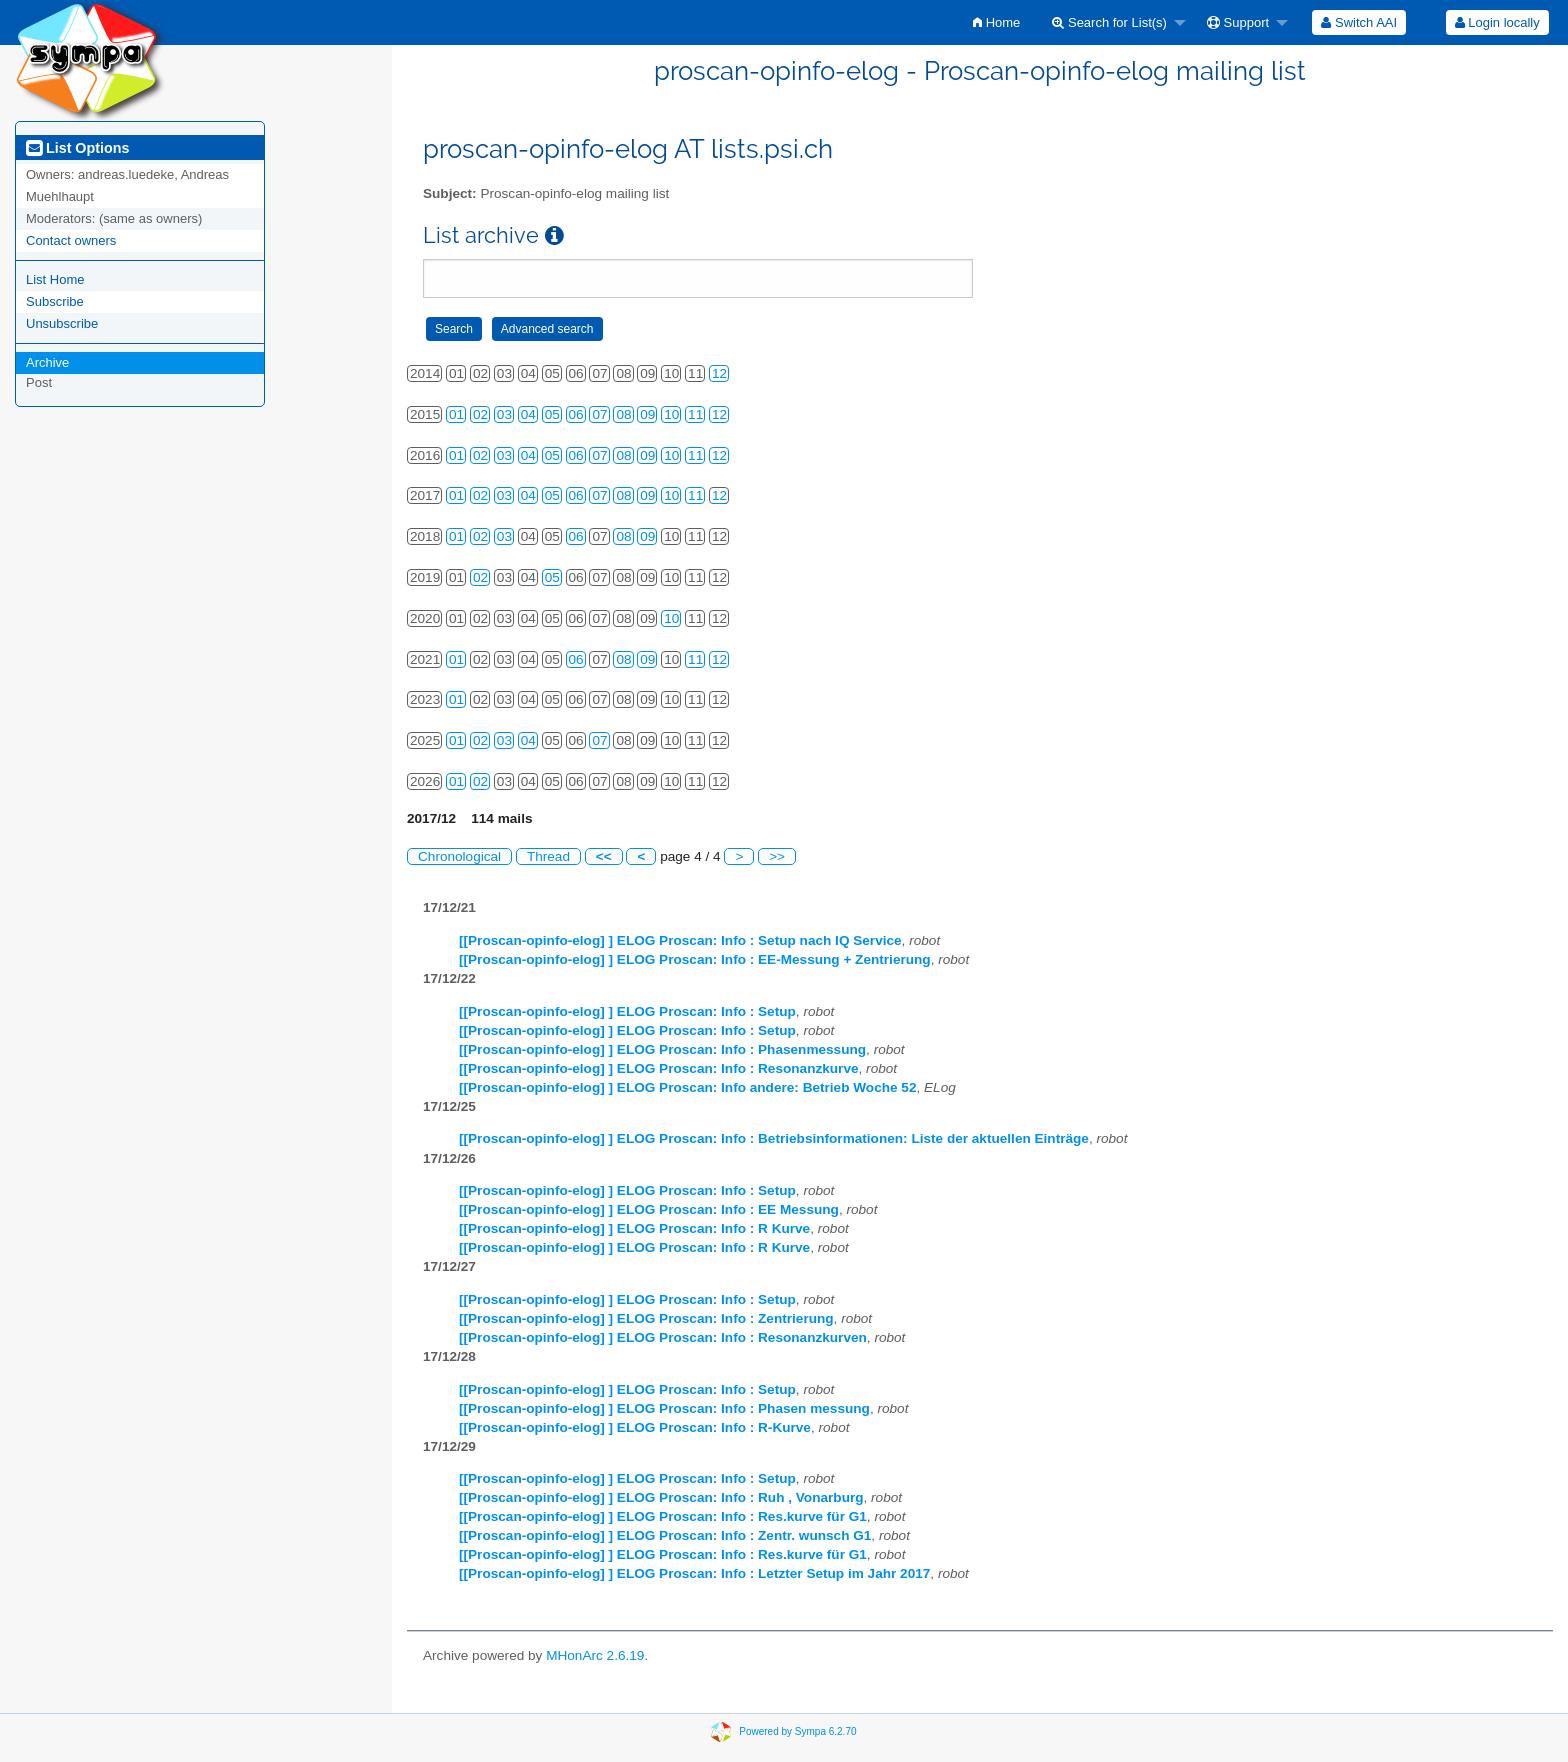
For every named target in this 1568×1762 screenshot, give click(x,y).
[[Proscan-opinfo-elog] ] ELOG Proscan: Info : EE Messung (649, 1209)
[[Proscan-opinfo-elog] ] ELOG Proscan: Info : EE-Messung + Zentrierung (695, 959)
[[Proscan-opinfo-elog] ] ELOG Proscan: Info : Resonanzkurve (659, 1068)
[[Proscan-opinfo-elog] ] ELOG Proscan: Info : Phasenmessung (662, 1049)
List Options (77, 148)
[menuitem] (996, 22)
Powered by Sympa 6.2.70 (797, 1730)
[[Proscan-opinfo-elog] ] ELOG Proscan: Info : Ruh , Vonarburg (661, 1497)
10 (671, 414)
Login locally (1497, 22)
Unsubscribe (62, 323)
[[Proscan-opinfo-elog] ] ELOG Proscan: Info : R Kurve (634, 1228)
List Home (55, 279)
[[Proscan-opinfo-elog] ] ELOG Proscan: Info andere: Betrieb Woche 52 (687, 1087)
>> (777, 856)
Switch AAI (1359, 22)
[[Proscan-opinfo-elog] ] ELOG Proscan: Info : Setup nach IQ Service (680, 940)
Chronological (459, 856)
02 (480, 414)
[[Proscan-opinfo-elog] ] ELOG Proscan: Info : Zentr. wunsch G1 (665, 1535)
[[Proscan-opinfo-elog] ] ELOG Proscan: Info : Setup (627, 1011)
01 (456, 414)
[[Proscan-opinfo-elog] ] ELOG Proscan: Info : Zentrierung (646, 1318)
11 (695, 414)
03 (504, 414)
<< (604, 856)
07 (599, 414)
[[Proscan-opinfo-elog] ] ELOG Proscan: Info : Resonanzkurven (663, 1337)
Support (1238, 22)
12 (719, 373)
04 (528, 414)
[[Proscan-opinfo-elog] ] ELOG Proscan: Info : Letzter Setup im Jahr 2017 (694, 1573)
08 (623, 414)
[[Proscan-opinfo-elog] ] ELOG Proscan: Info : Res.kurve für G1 (663, 1516)
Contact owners (71, 240)
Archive (47, 362)
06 (576, 414)
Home (996, 22)
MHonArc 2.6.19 (595, 1655)
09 (647, 414)
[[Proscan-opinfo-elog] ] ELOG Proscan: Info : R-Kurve (635, 1427)
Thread (548, 856)
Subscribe (55, 301)
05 (552, 414)
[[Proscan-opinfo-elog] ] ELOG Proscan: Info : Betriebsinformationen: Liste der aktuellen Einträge (774, 1138)
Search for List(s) (1109, 22)
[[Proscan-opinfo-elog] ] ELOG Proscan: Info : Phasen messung (664, 1408)
